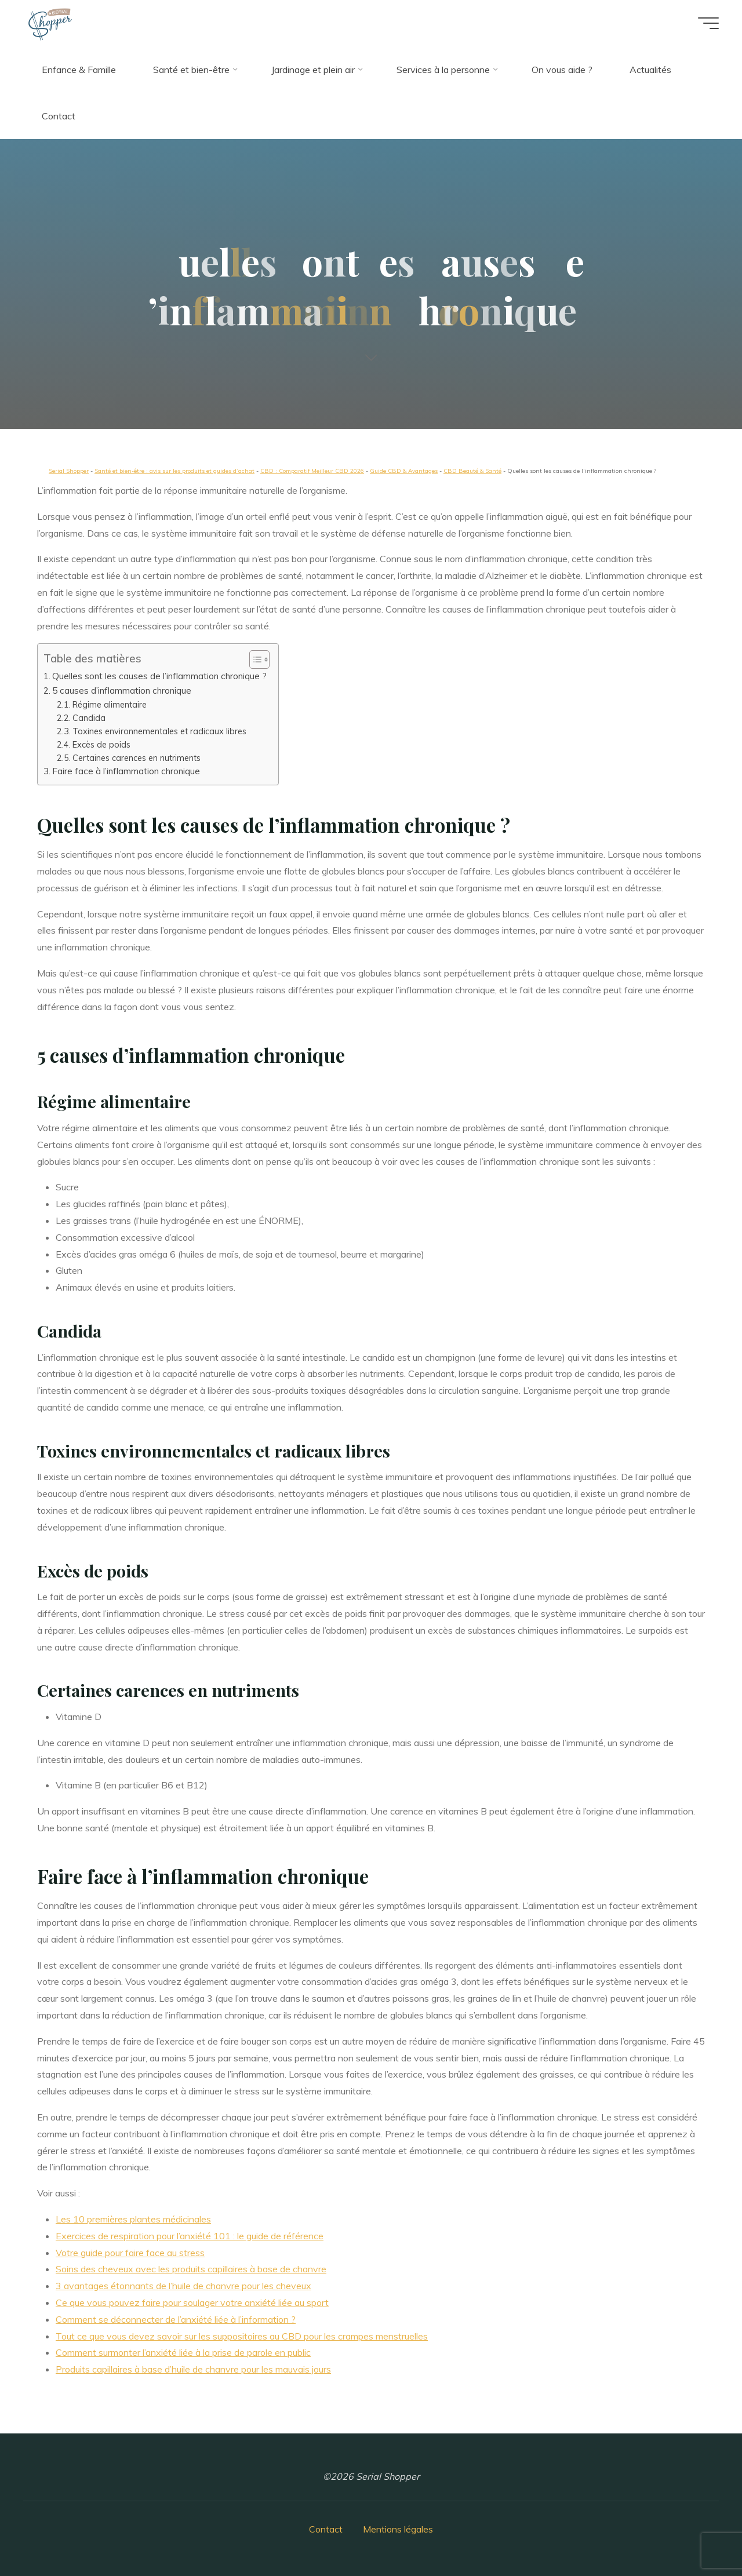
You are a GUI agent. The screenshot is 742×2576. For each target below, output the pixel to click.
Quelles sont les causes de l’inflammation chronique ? (159, 676)
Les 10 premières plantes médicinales (133, 2219)
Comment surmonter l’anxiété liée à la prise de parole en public (183, 2352)
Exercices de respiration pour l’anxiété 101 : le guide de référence (189, 2236)
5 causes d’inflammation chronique (121, 690)
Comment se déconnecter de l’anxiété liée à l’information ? (176, 2319)
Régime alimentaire (109, 704)
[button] (254, 659)
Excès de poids (101, 744)
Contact (326, 2529)
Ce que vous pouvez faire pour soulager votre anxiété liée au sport (192, 2302)
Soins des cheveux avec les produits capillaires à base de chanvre (191, 2269)
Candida (89, 717)
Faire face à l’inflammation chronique (126, 771)
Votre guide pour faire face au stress (130, 2252)
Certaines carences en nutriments (136, 757)
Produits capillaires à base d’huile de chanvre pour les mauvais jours (193, 2369)
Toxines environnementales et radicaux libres (159, 731)
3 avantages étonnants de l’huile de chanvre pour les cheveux (183, 2285)
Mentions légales (398, 2529)
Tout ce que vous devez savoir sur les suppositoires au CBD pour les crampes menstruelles (242, 2336)
